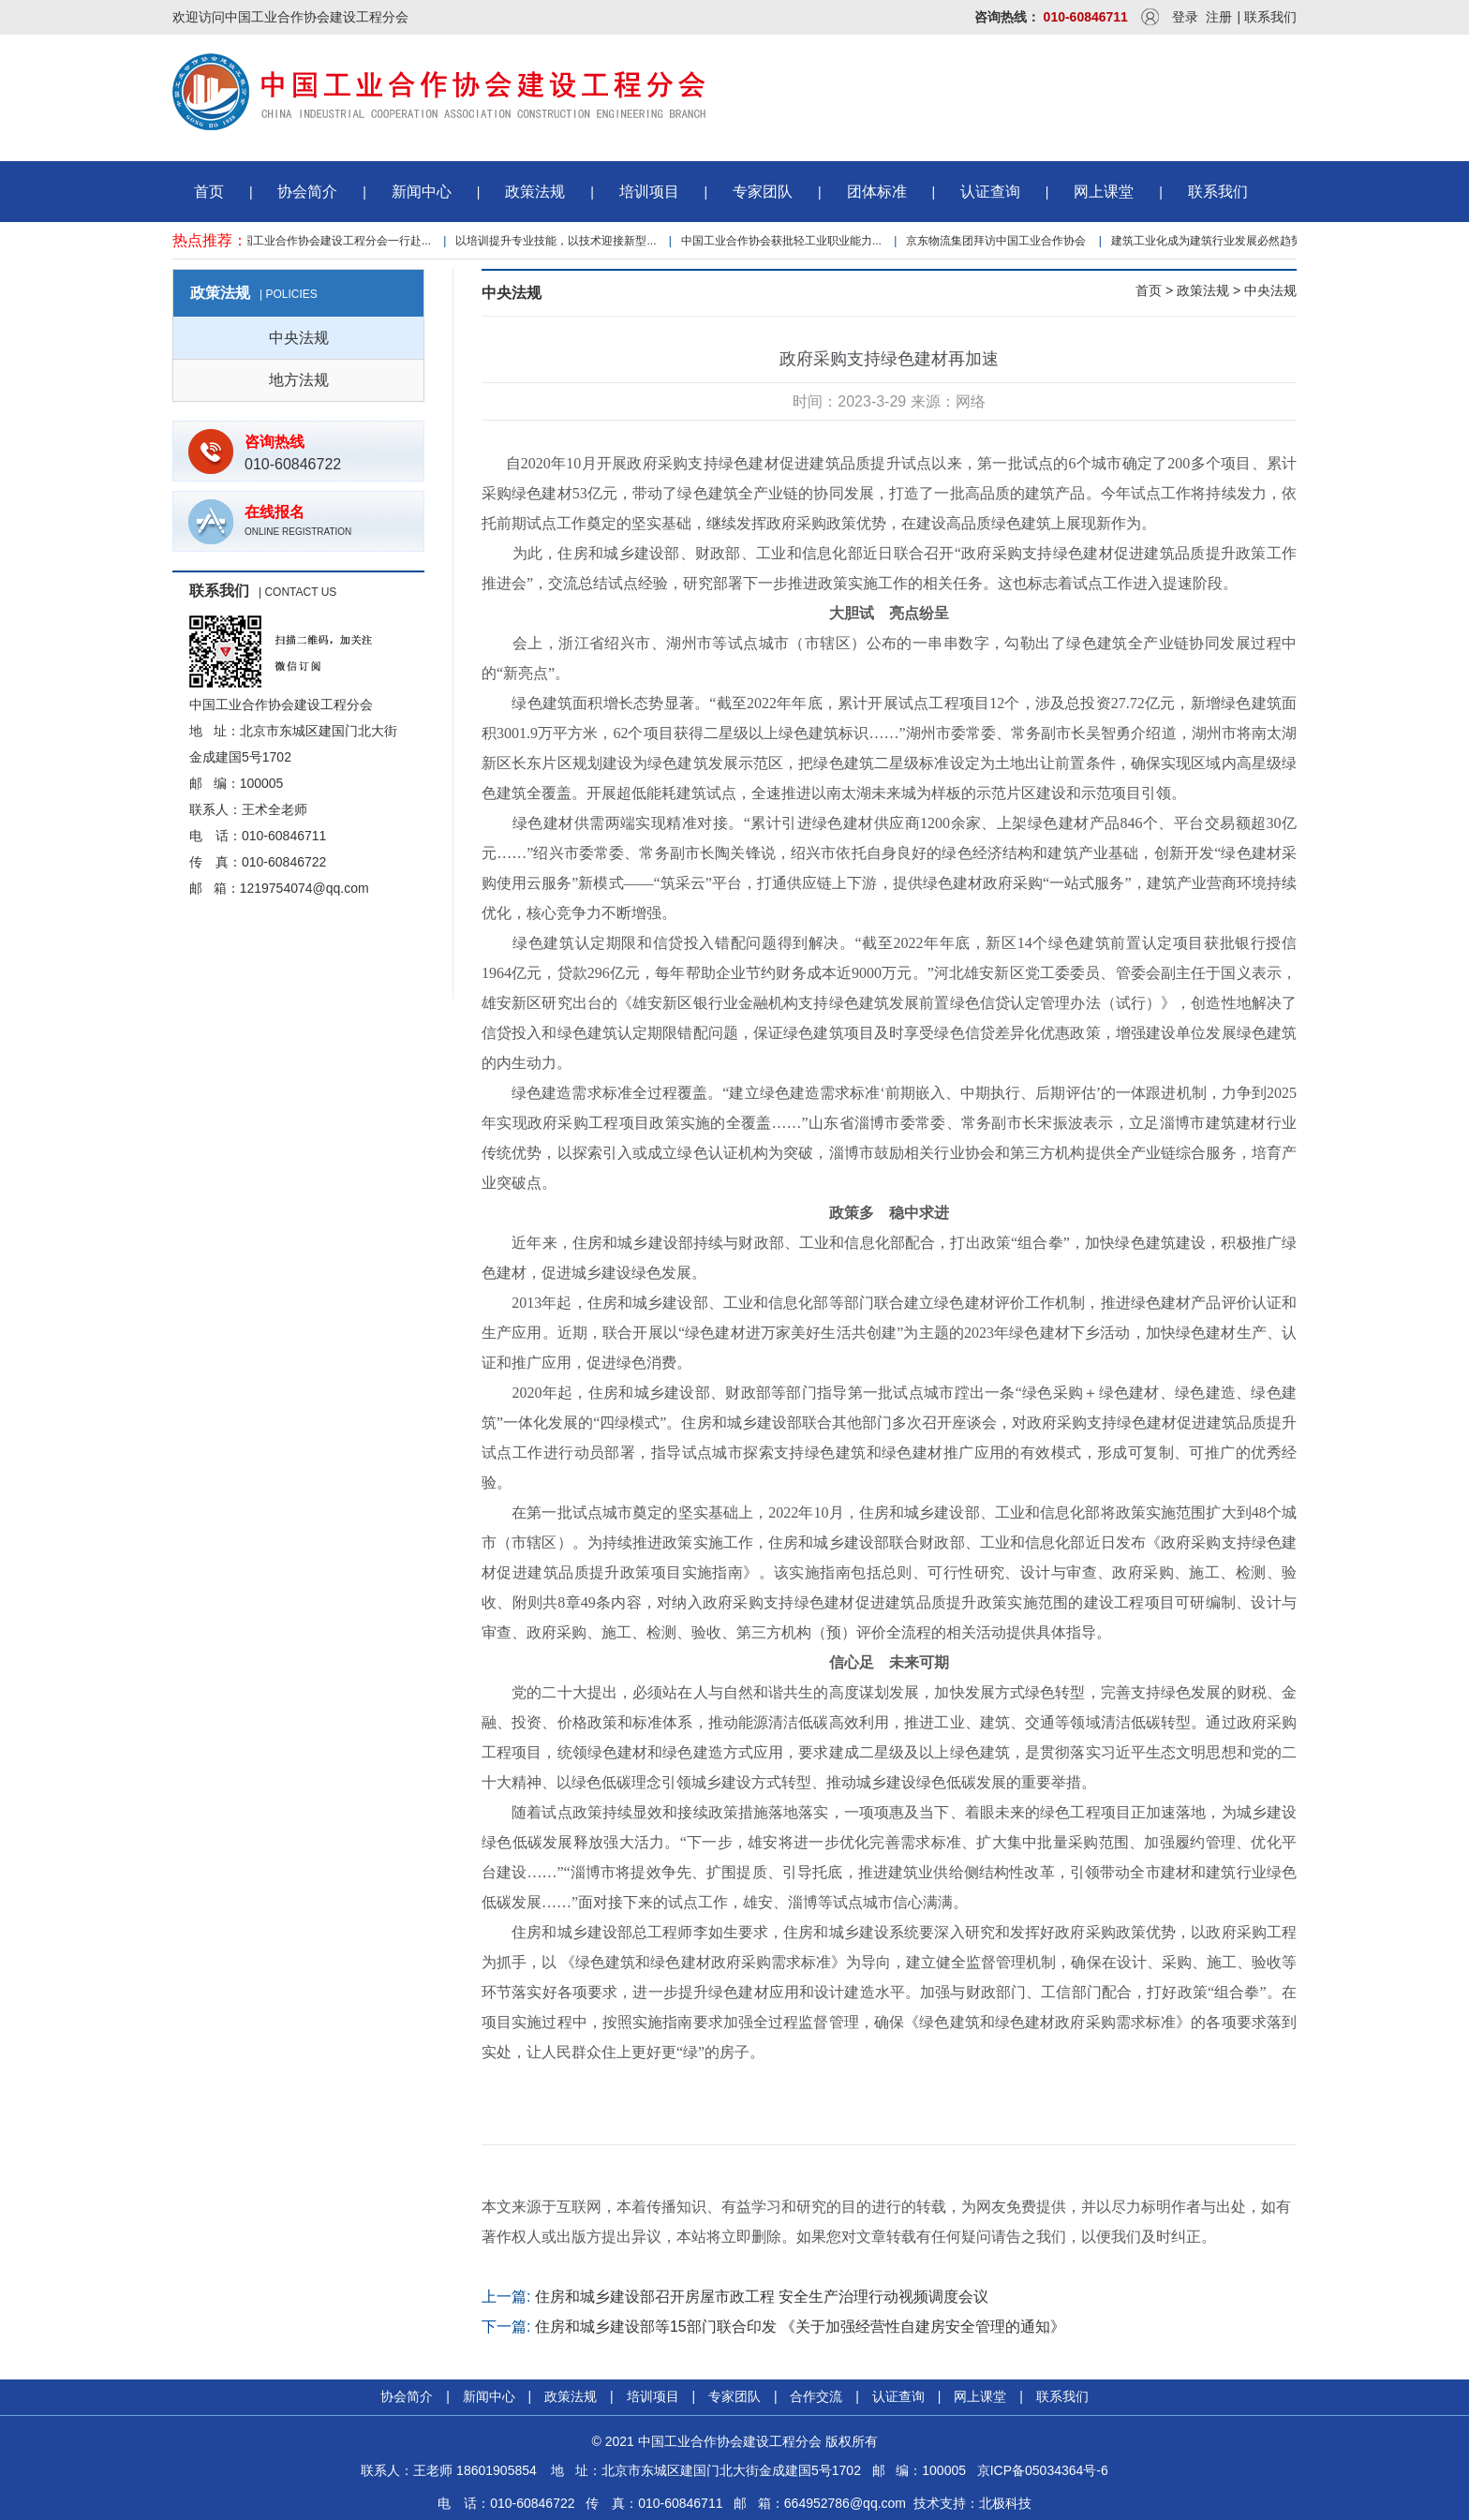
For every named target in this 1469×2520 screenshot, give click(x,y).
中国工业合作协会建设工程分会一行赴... (333, 240)
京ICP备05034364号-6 (1042, 2470)
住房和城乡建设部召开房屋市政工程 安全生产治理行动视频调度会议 (761, 2297)
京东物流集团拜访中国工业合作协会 (999, 240)
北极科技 (1005, 2503)
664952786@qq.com (845, 2503)
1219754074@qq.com (304, 888)
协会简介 (307, 192)
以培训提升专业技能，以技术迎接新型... (558, 240)
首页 (209, 192)
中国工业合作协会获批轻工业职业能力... (784, 240)
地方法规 (299, 380)
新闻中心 (422, 192)
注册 (1219, 16)
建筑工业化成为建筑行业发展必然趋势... (1214, 240)
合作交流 (816, 2396)
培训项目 (649, 192)
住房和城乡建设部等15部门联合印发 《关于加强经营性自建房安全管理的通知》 (800, 2327)
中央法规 (299, 338)
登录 (1185, 16)
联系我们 (1270, 16)
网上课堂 (1104, 192)
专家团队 (763, 192)
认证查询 (990, 192)
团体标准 (877, 192)
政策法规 (535, 192)
